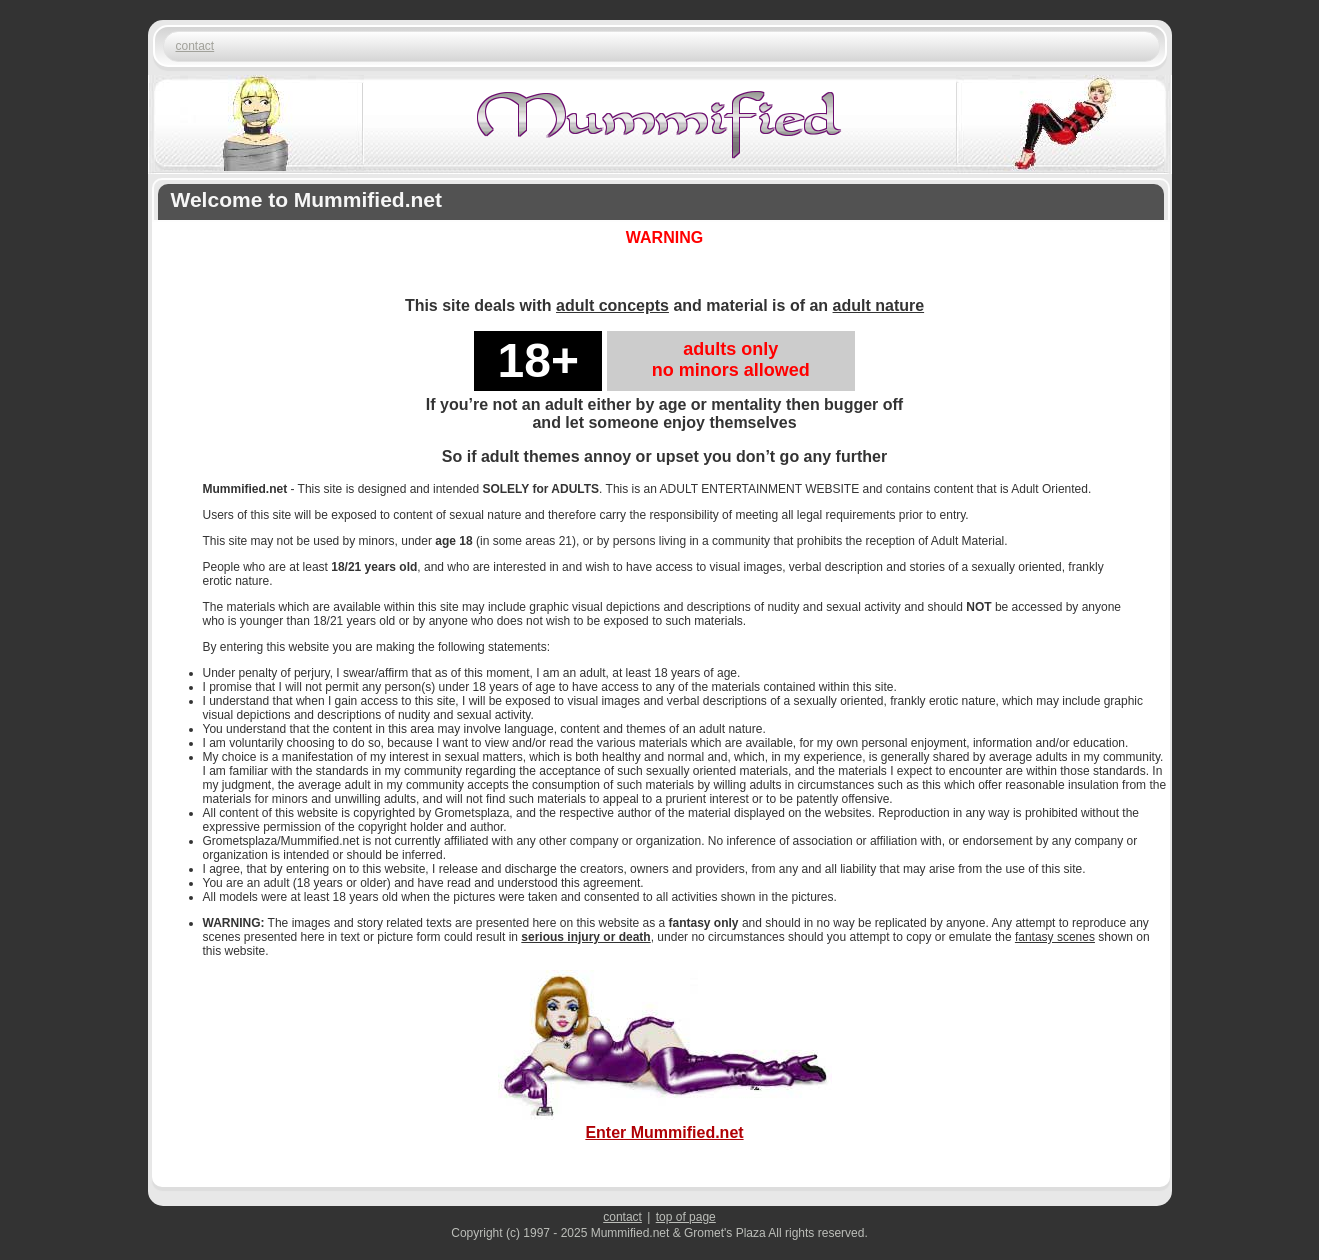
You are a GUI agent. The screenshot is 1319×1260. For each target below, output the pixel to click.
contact (195, 46)
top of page (686, 1217)
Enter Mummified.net (665, 1123)
